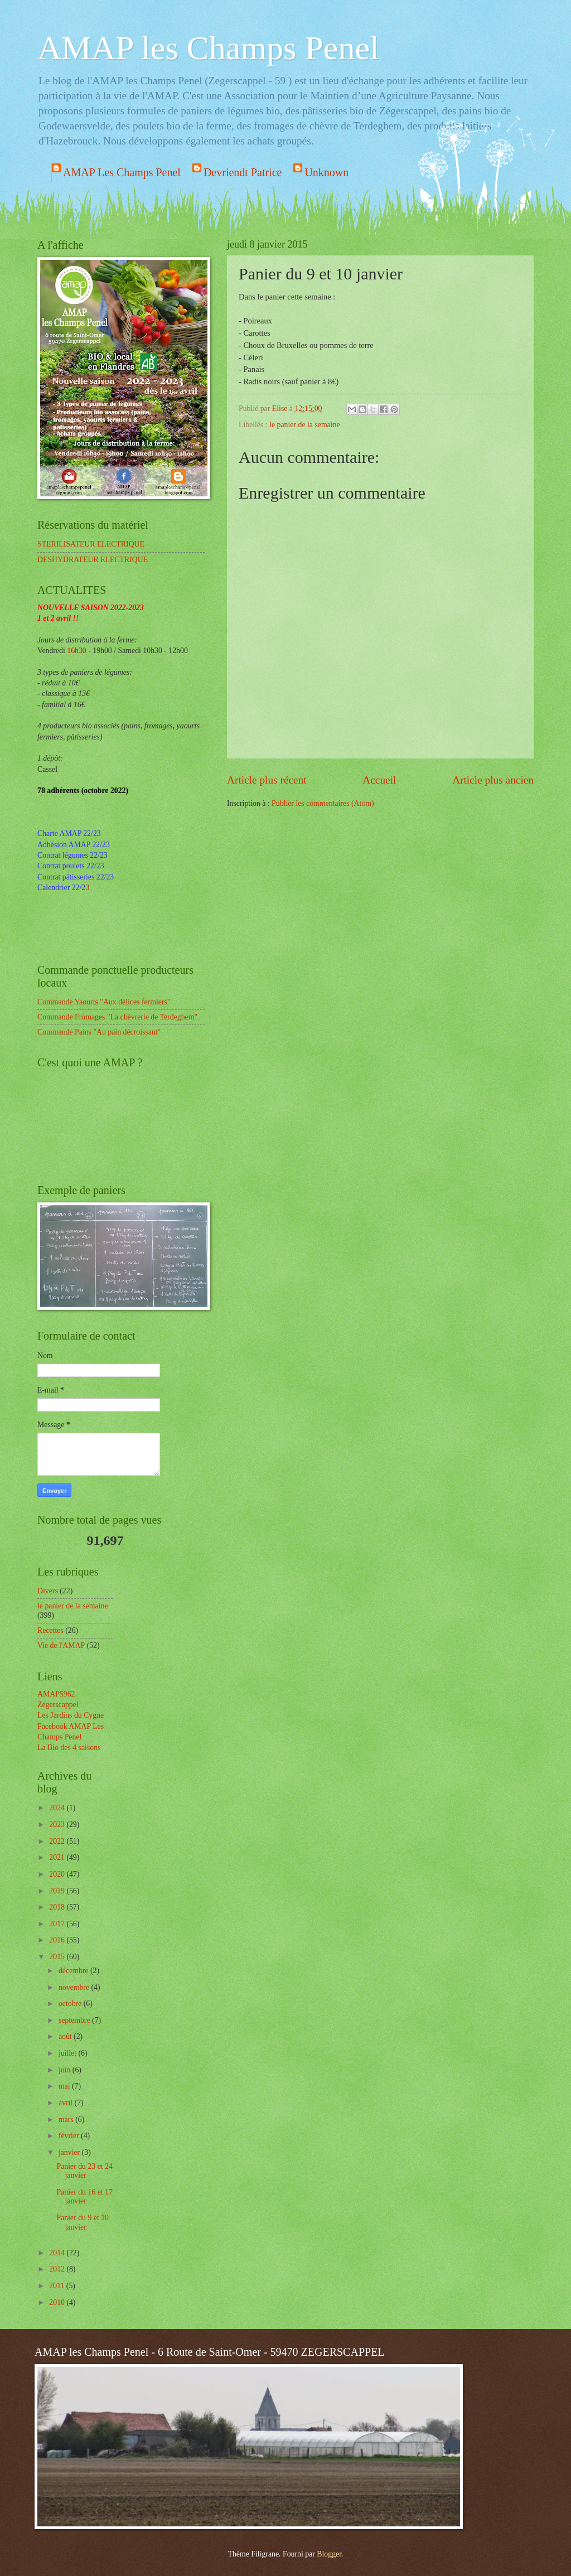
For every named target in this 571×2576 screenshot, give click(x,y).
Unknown (326, 172)
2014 (57, 2253)
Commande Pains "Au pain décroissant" (99, 1032)
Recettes (50, 1630)
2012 (57, 2269)
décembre (74, 1970)
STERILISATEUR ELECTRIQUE (90, 544)
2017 (57, 1924)
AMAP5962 (56, 1694)
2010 (57, 2302)
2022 (57, 1841)
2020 (57, 1874)
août (66, 2036)
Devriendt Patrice (243, 172)
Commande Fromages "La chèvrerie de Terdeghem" (117, 1017)
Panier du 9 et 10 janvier (82, 2222)
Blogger (329, 2554)
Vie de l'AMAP (61, 1645)
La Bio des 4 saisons (68, 1747)
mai (65, 2086)
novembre (75, 1987)
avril (67, 2103)
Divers (47, 1591)
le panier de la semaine (304, 425)
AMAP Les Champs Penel (122, 172)
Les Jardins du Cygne (70, 1715)
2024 (57, 1808)
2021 (57, 1857)
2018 (57, 1907)
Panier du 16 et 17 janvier (84, 2197)
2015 (57, 1956)
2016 (57, 1940)
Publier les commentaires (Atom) (323, 803)
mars (67, 2119)
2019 (57, 1891)
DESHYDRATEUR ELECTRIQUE (92, 559)
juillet (69, 2053)
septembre (75, 2020)
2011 (57, 2286)
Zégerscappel (58, 1704)
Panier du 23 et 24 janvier (84, 2171)
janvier (70, 2152)
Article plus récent (267, 780)
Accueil (379, 780)
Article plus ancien (493, 780)
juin (65, 2070)
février (70, 2136)
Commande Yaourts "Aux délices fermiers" (104, 1002)
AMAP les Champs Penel (208, 48)
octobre (71, 2003)
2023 (57, 1824)
